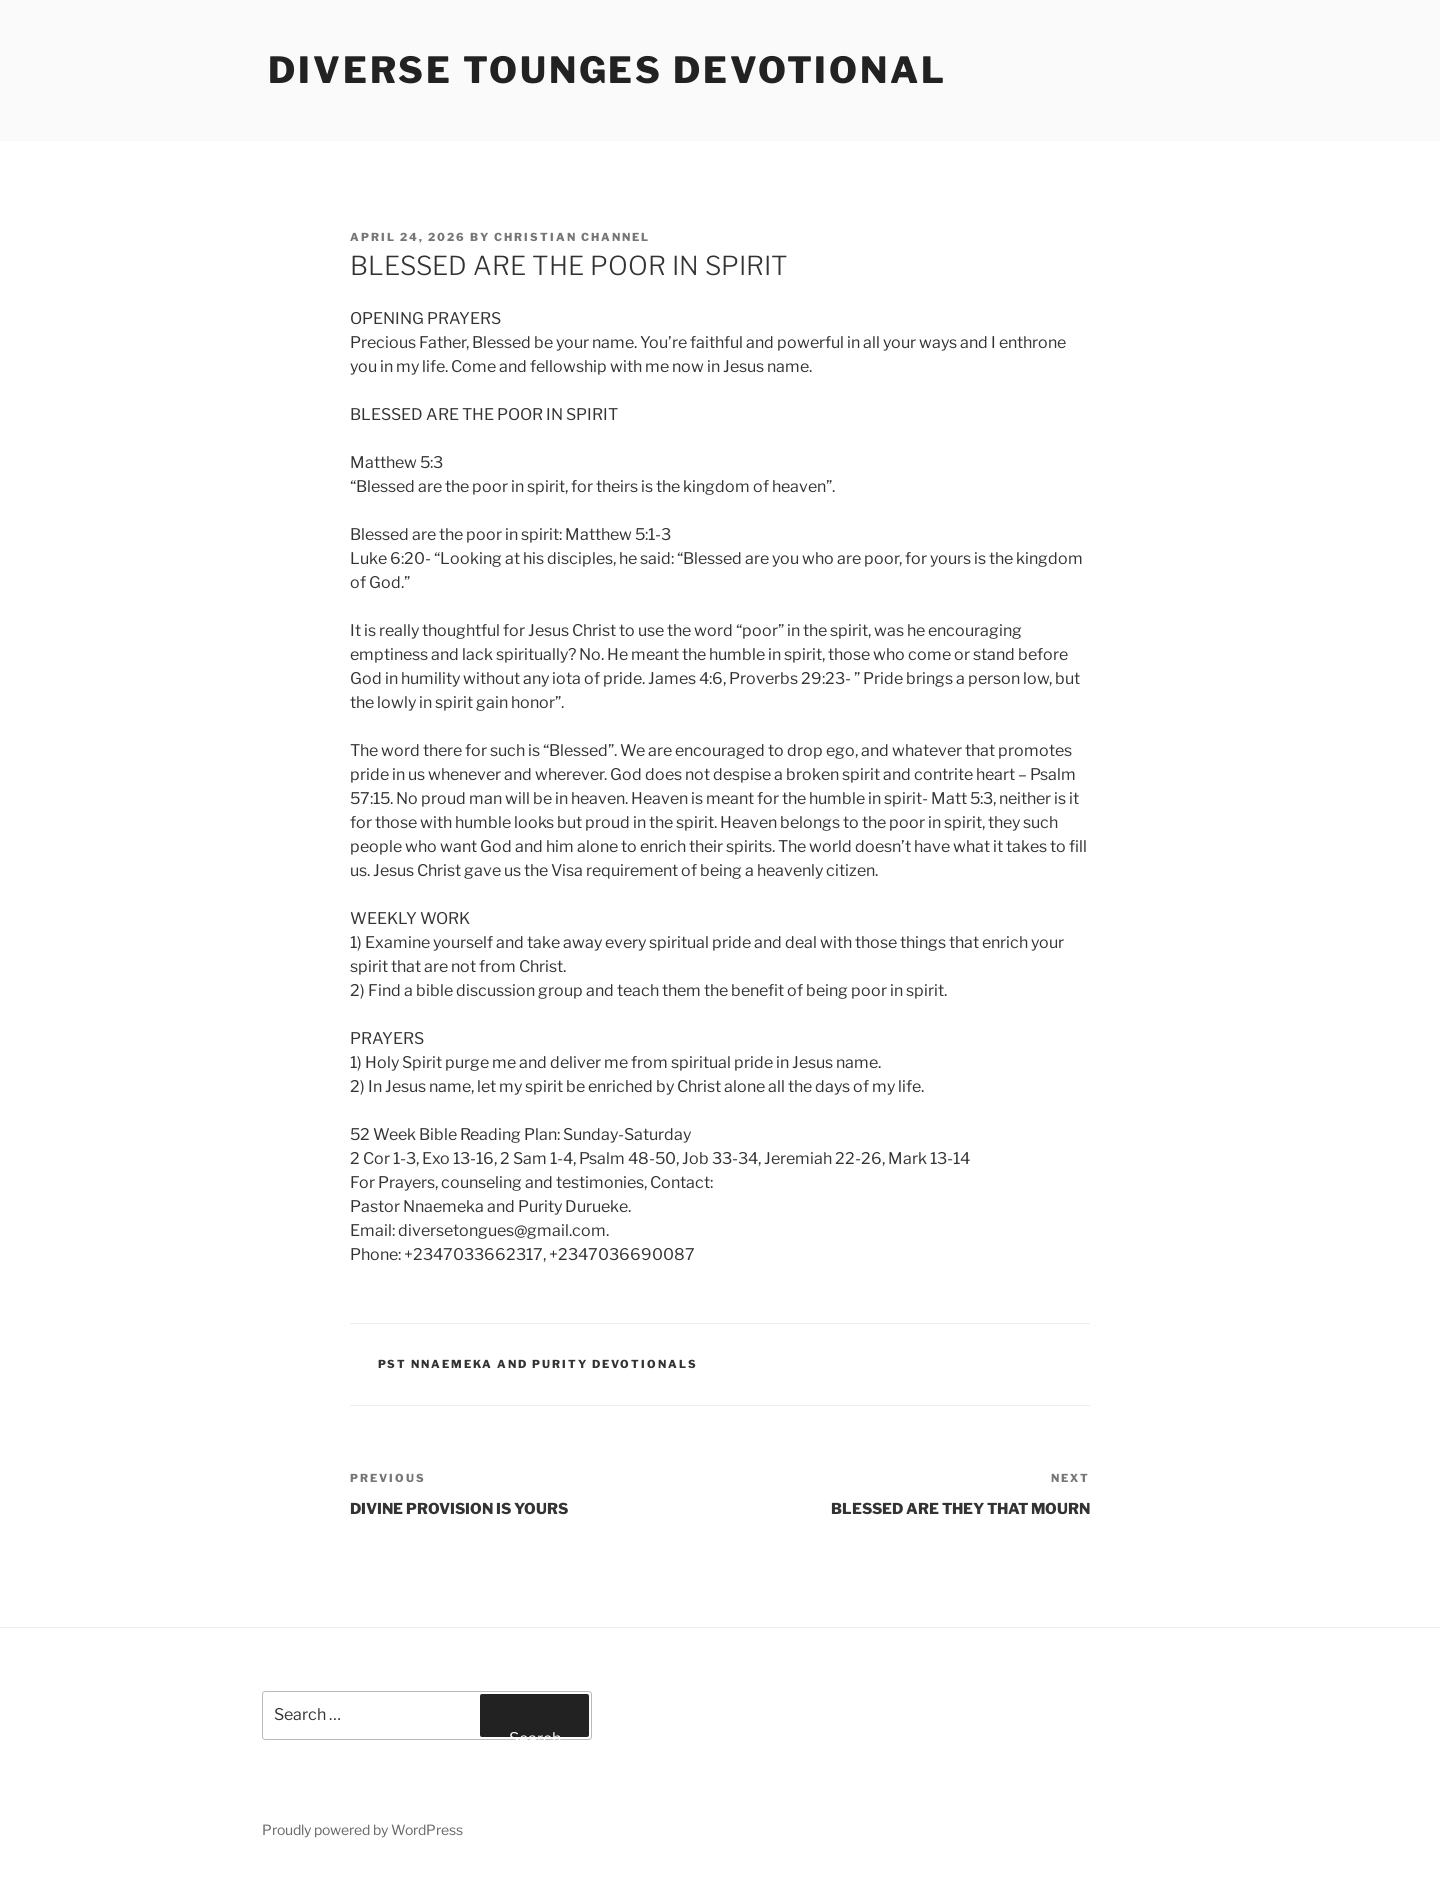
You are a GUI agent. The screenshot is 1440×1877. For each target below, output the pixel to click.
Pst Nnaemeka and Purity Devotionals (538, 1364)
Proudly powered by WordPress (362, 1829)
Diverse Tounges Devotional (607, 70)
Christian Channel (572, 237)
